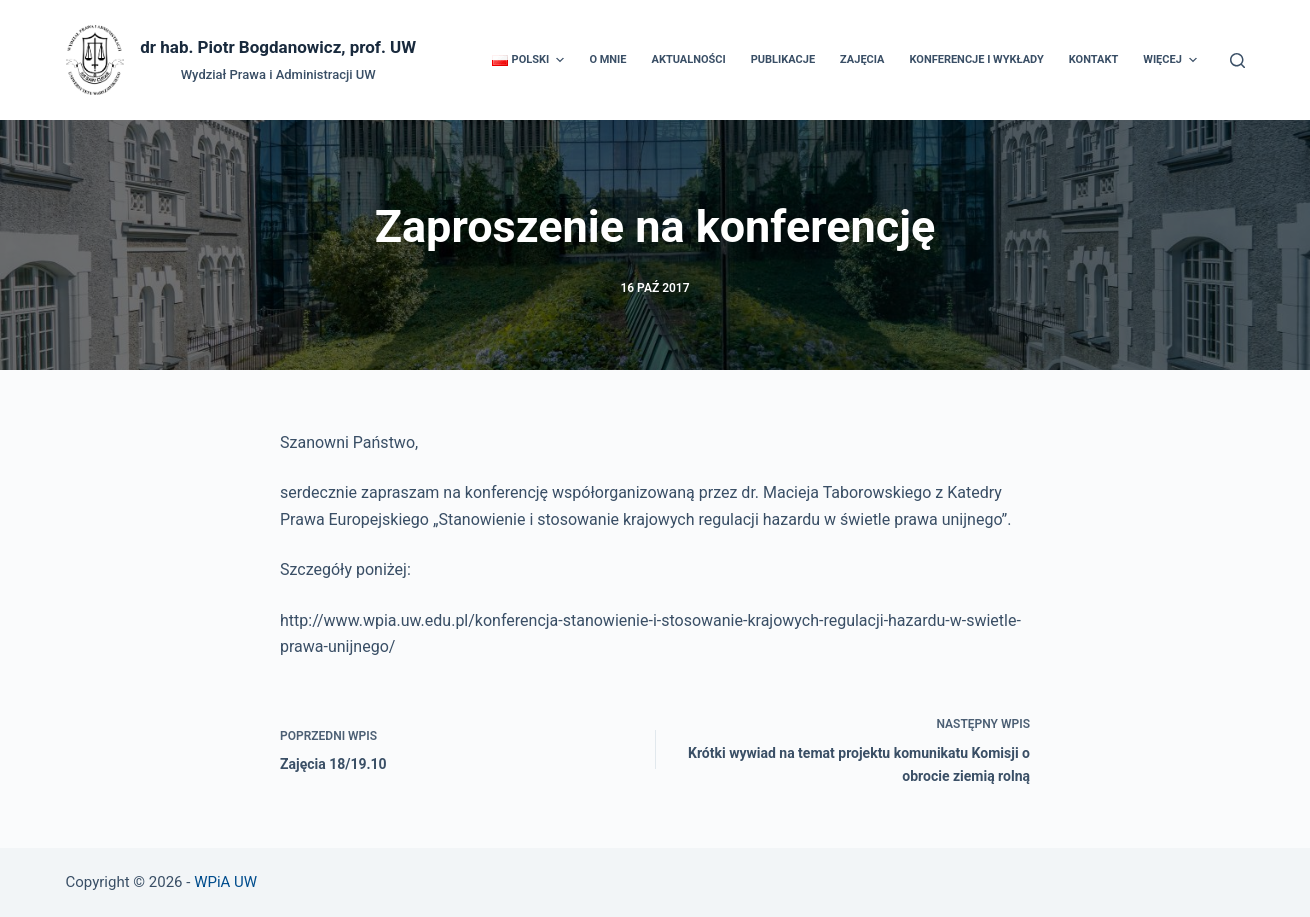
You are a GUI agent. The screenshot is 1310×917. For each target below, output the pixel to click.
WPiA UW (225, 882)
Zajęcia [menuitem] (862, 59)
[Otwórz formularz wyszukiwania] (1237, 60)
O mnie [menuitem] (607, 59)
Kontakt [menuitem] (1093, 59)
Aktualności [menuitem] (689, 59)
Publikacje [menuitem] (783, 59)
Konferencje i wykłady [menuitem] (976, 59)
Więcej (1172, 60)
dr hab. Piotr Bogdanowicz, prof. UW (278, 47)
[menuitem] (528, 60)
